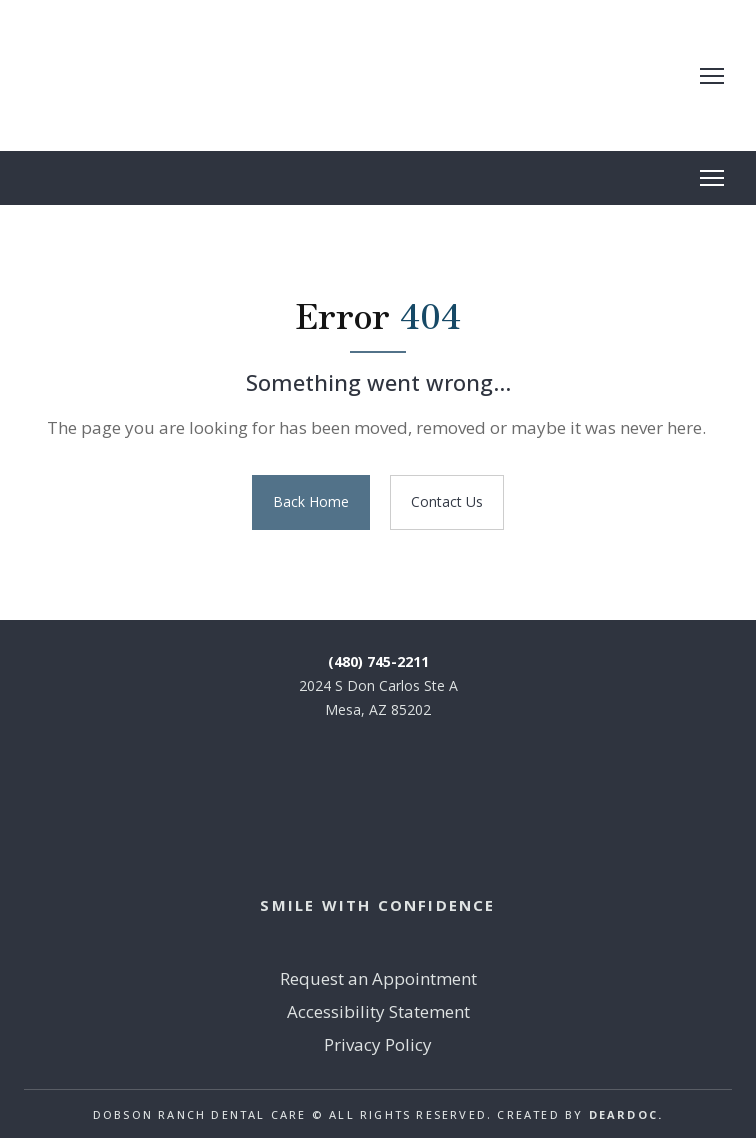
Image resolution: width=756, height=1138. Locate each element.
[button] (311, 502)
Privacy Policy (378, 1044)
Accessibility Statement (378, 1011)
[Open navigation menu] (712, 76)
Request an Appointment (378, 978)
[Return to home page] (183, 75)
